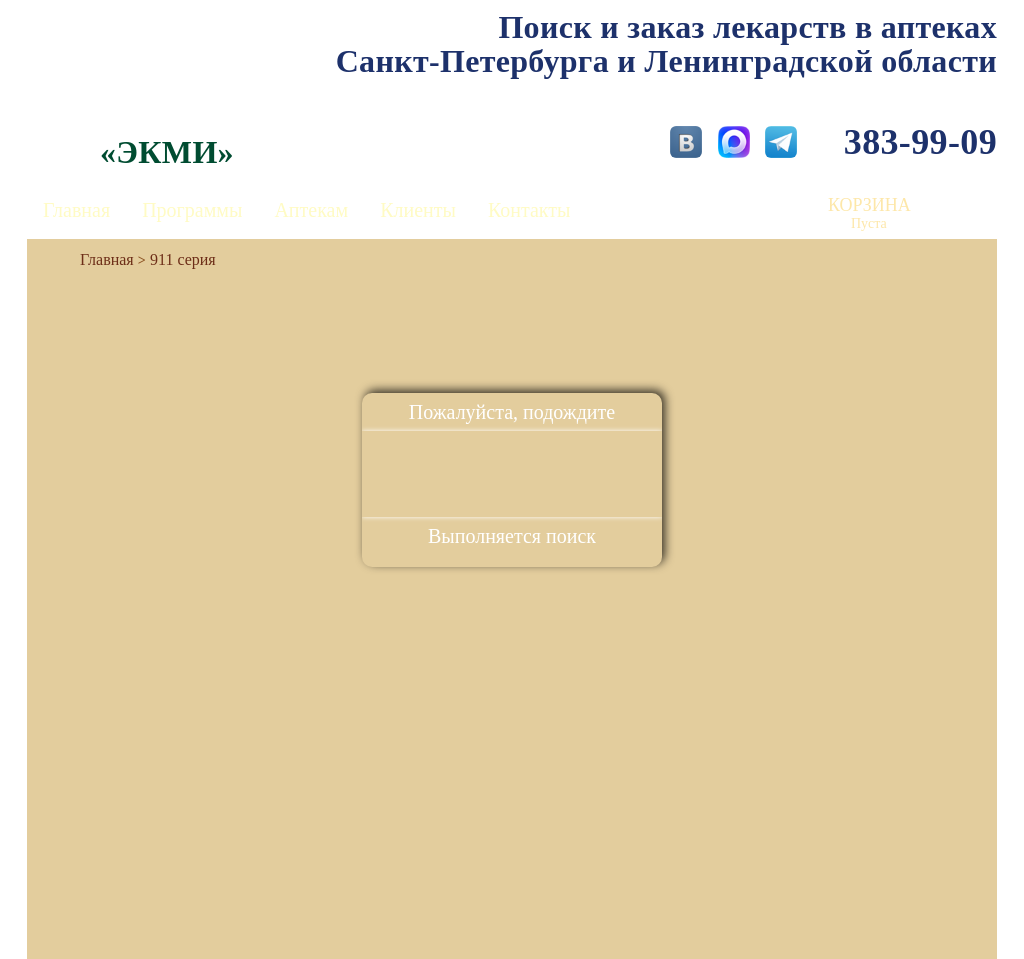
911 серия (183, 259)
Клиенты (418, 210)
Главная (76, 210)
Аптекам (311, 210)
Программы (192, 210)
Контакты (529, 210)
